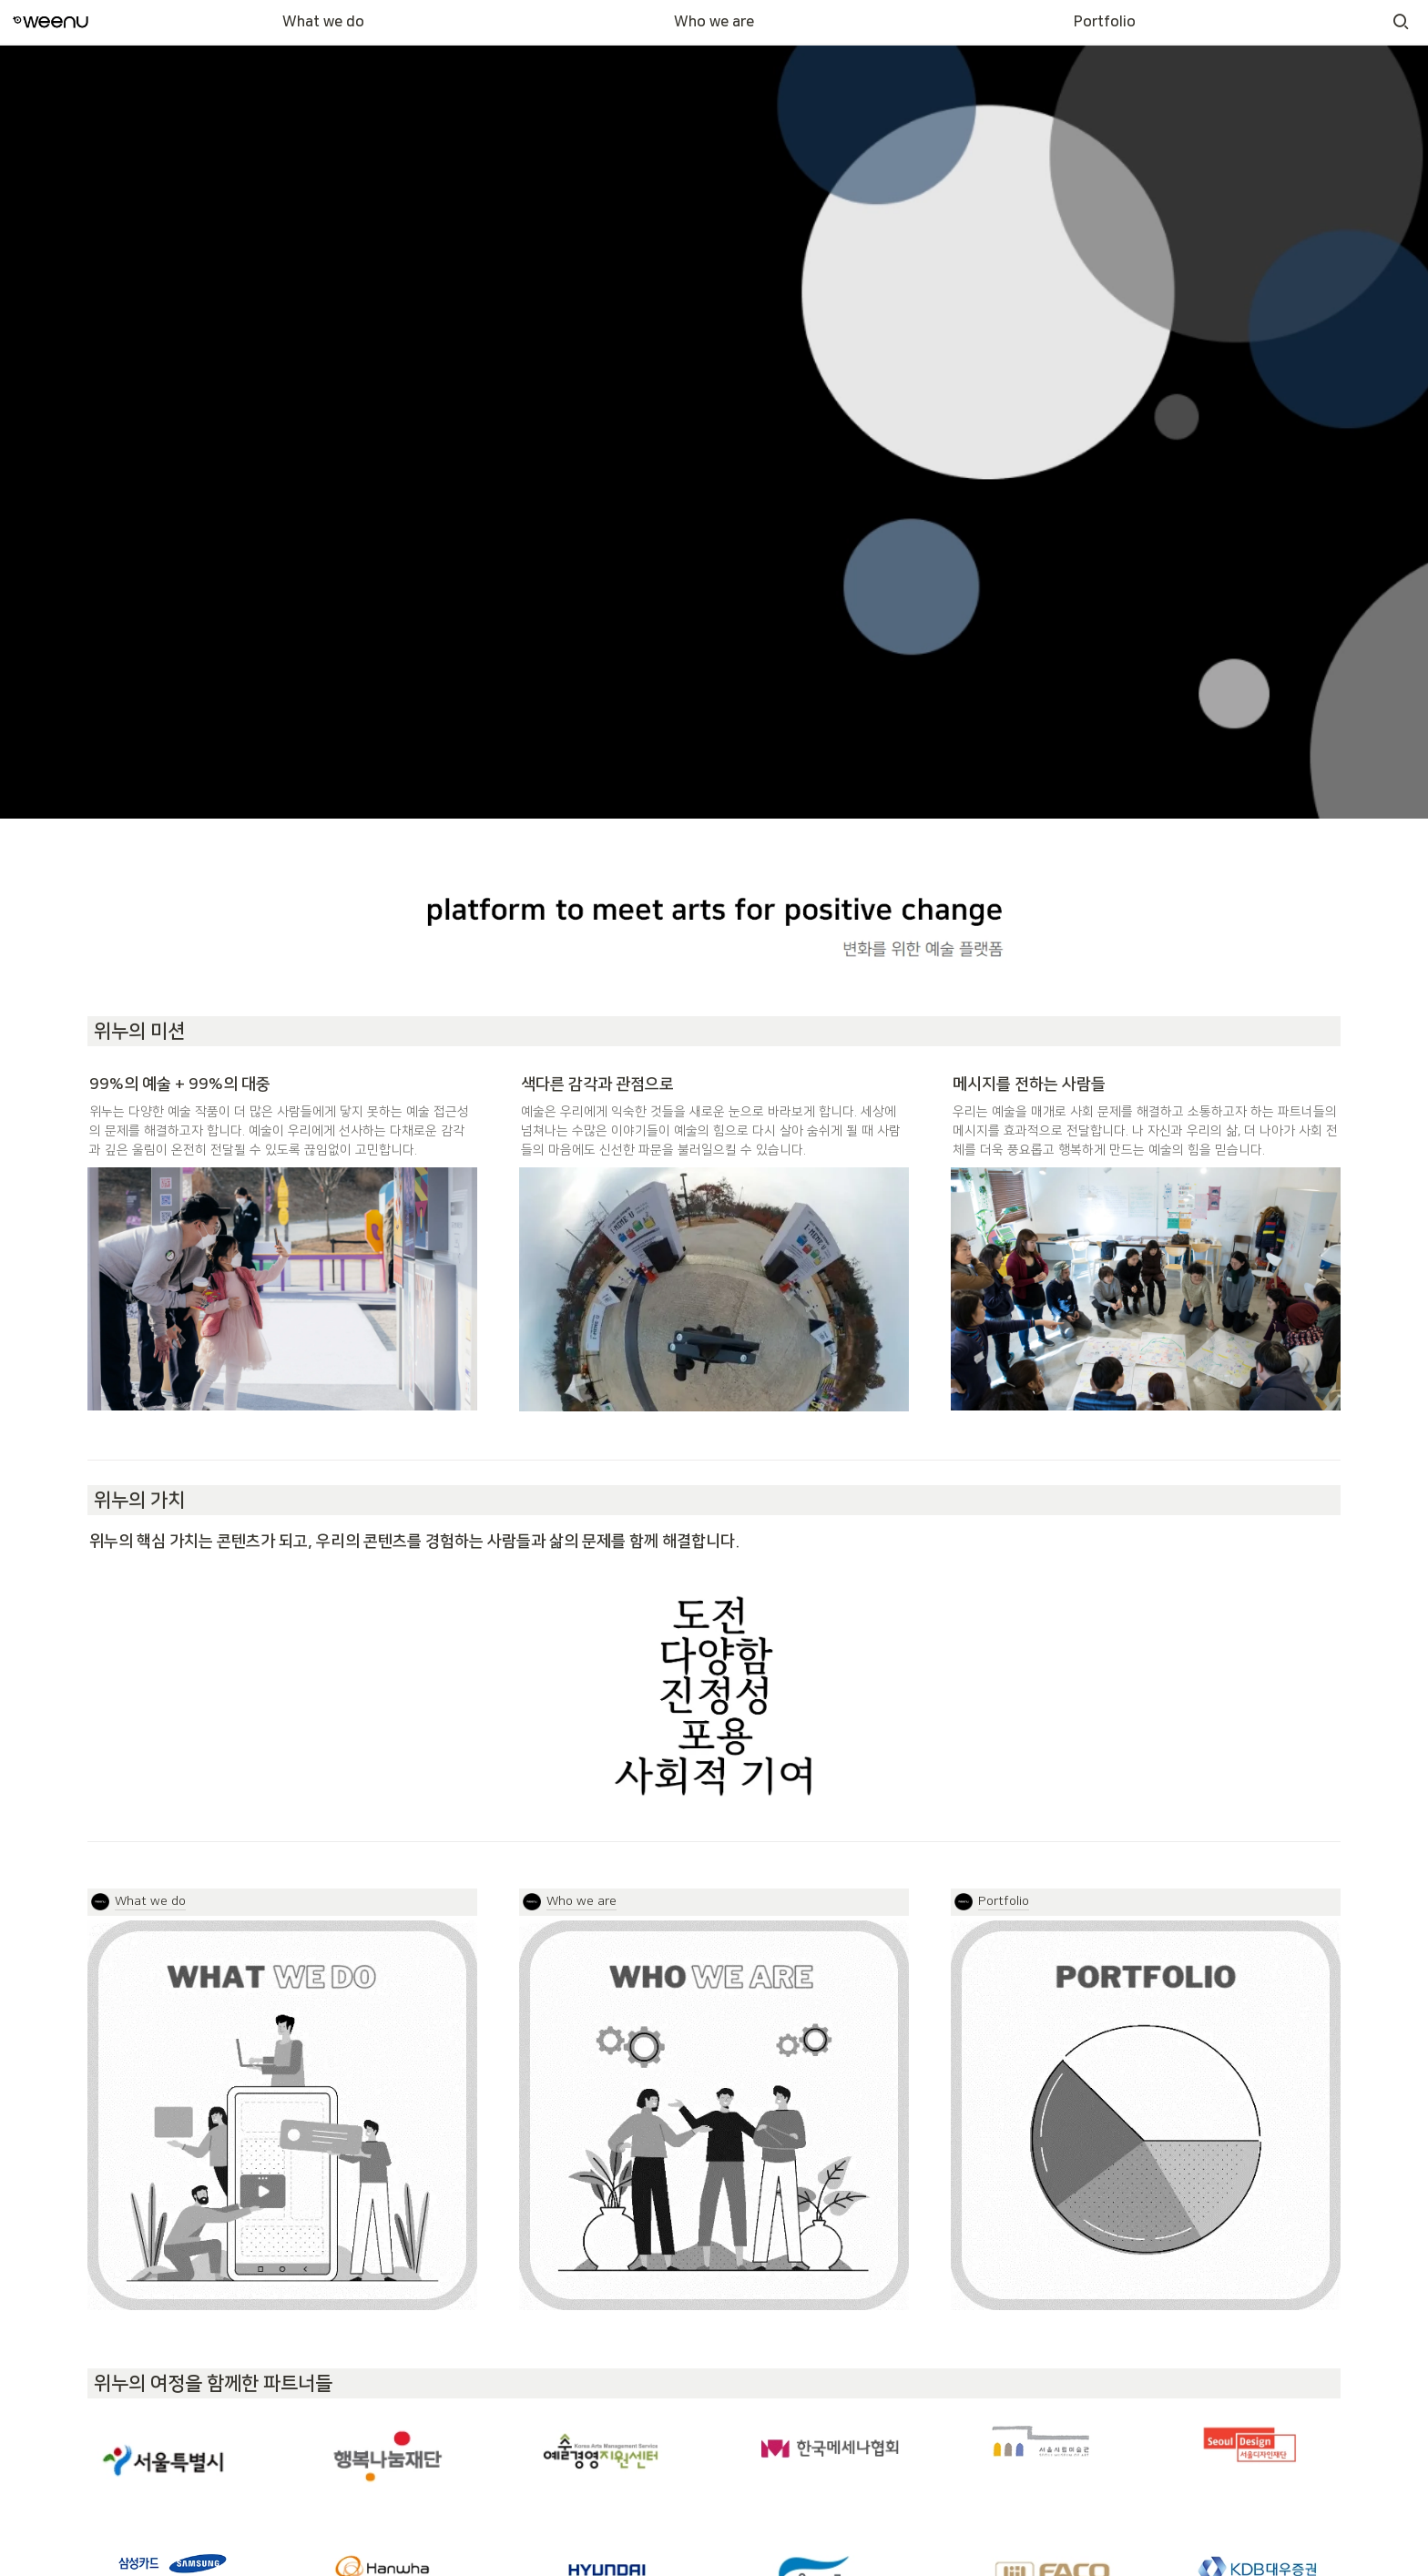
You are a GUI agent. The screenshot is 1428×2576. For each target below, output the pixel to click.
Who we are (714, 22)
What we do (323, 22)
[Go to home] (50, 22)
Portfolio (1105, 22)
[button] (1400, 22)
